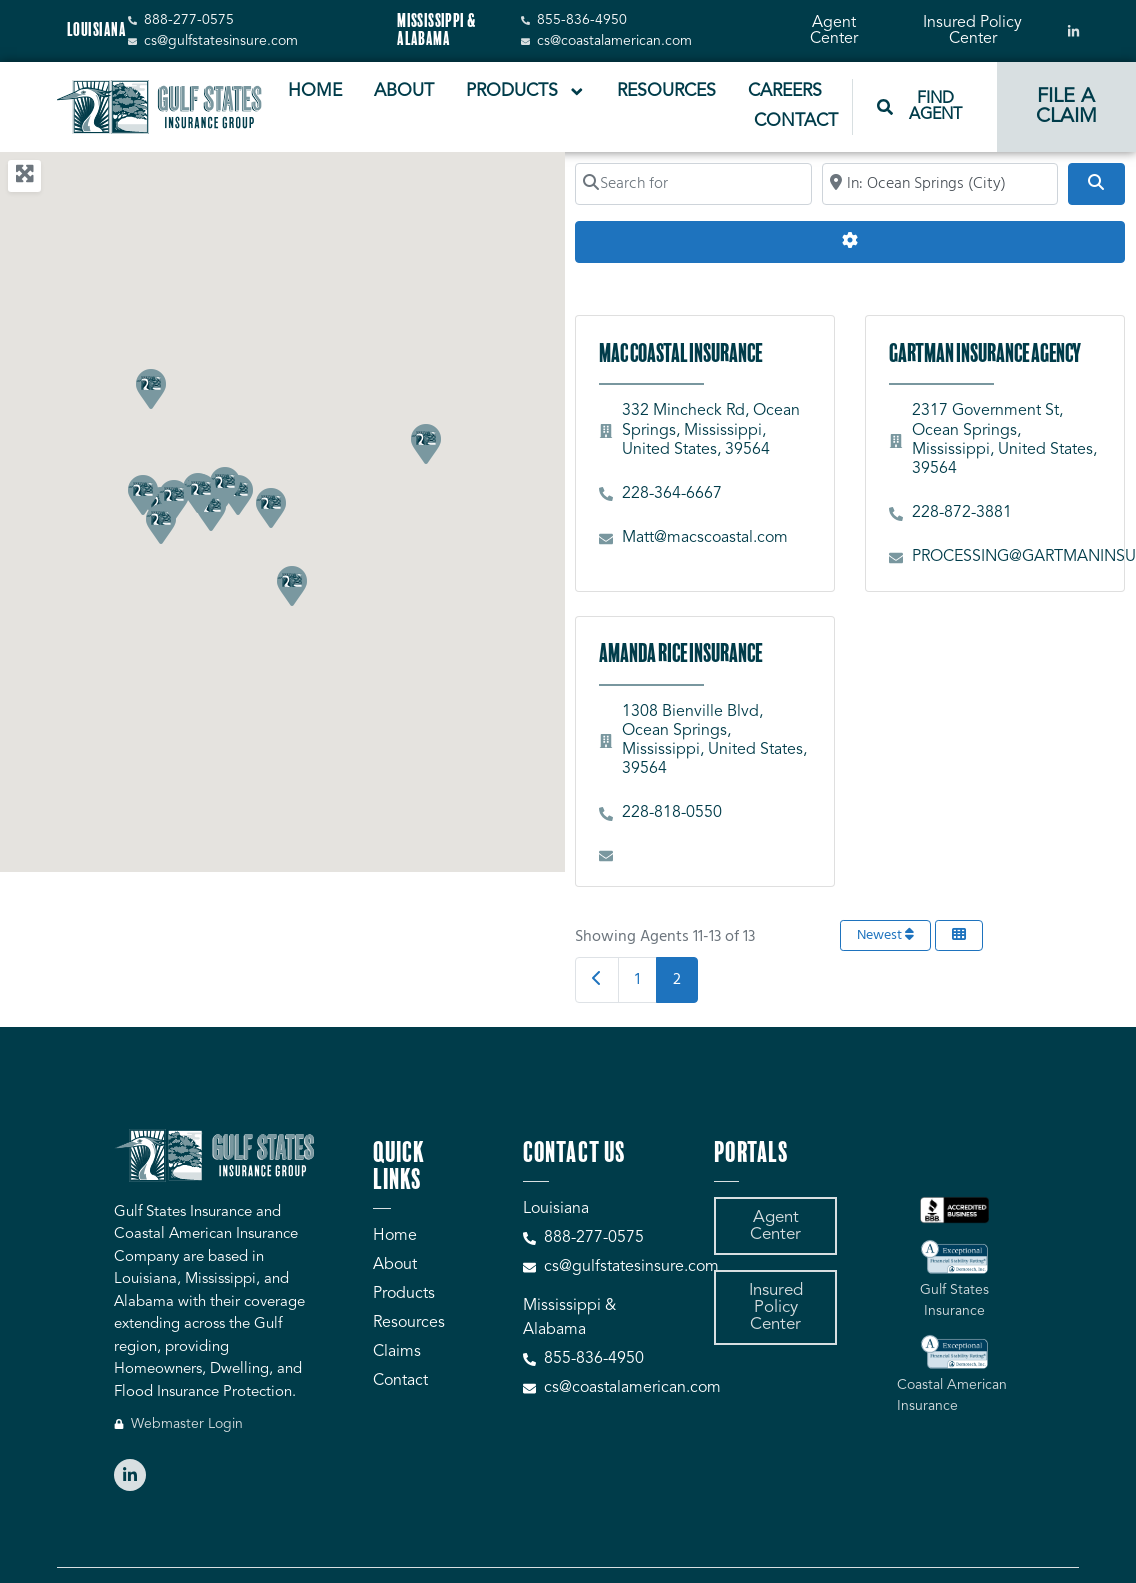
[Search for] (693, 184)
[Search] (1096, 184)
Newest (885, 935)
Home (315, 91)
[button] (270, 507)
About (404, 91)
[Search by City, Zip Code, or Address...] (940, 184)
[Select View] (959, 935)
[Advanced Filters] (849, 242)
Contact (796, 121)
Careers (785, 91)
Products (526, 92)
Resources (666, 91)
